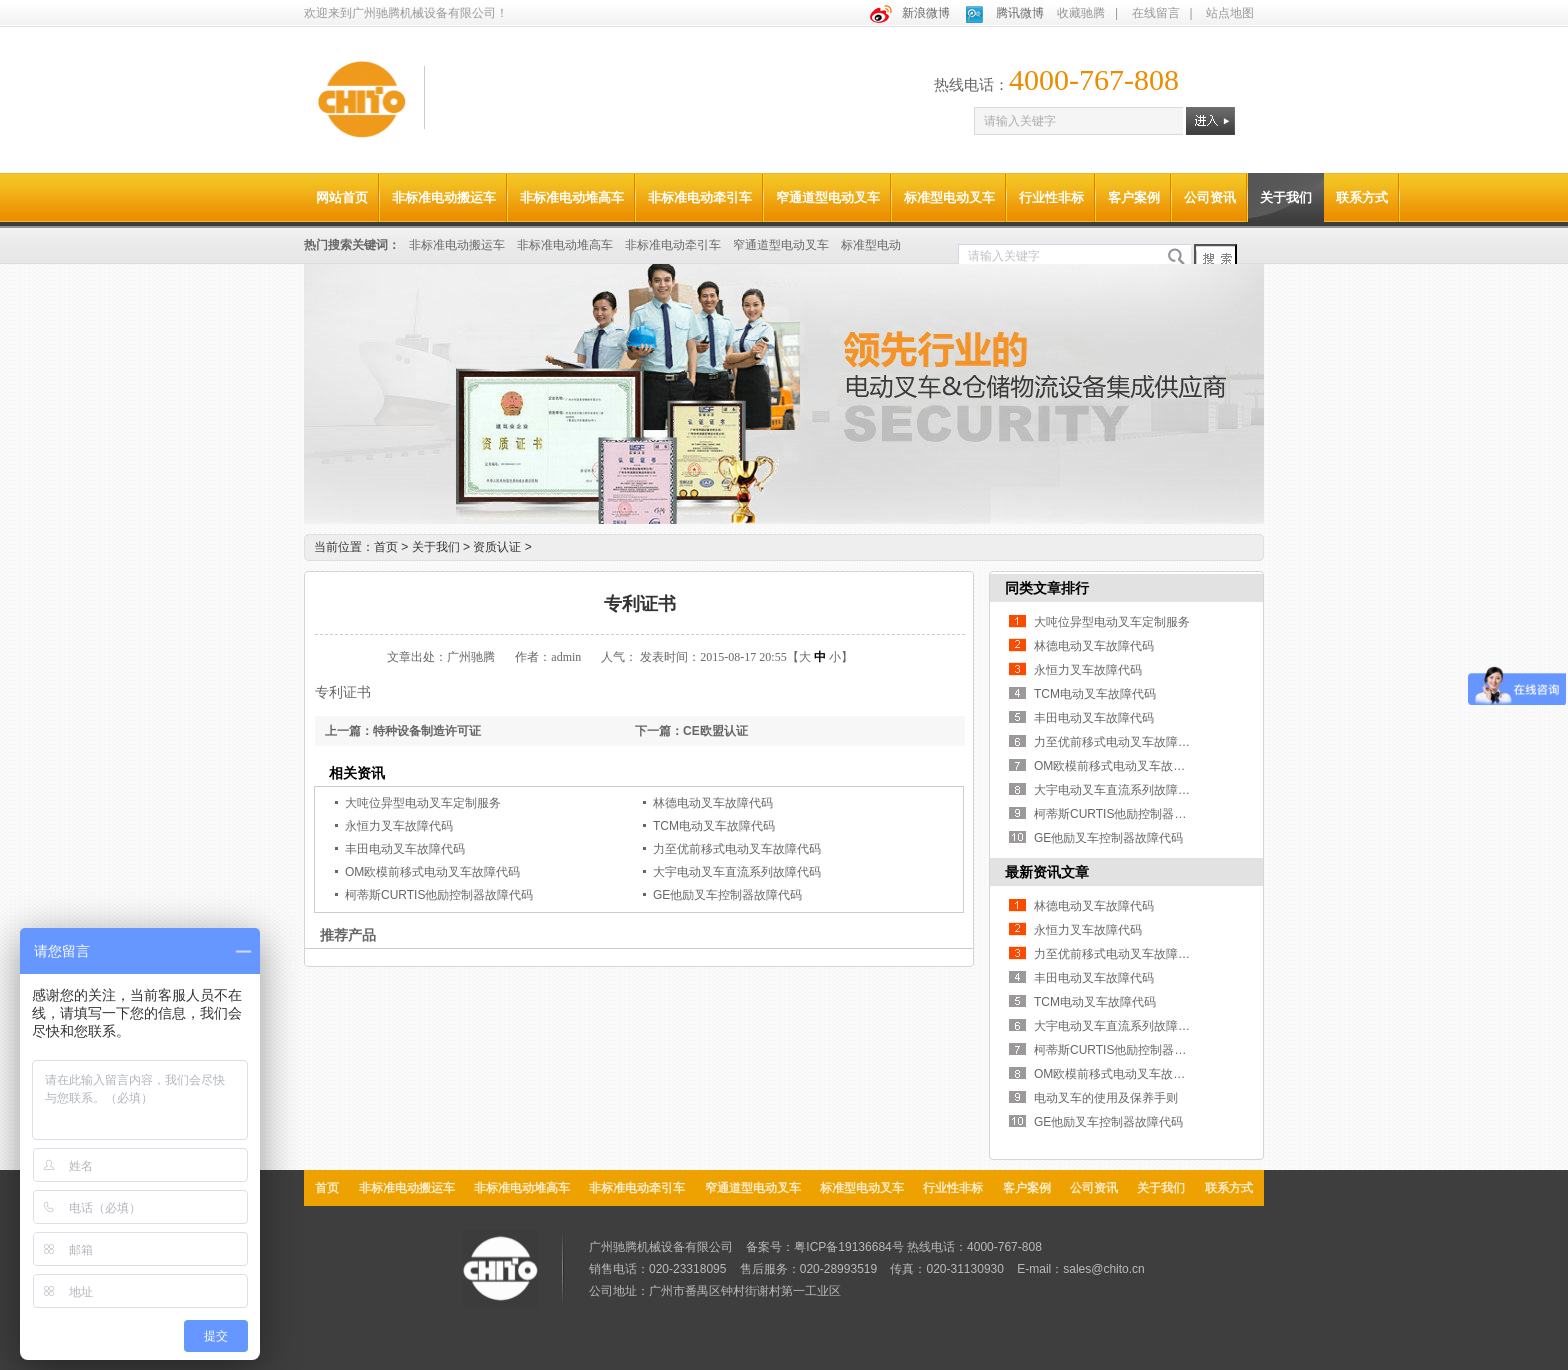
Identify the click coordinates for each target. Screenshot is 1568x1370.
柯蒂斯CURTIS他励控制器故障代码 (439, 895)
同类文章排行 (1047, 588)
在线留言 (1156, 13)
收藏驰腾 (1081, 13)
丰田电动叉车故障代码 (405, 849)
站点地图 (1230, 13)
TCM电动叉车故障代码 (714, 826)
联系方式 (1362, 197)
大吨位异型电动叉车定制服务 (423, 803)
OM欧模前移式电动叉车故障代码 (432, 872)
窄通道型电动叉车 (828, 197)
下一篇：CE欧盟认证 (691, 731)
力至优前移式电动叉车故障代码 (737, 849)
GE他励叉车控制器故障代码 (727, 895)
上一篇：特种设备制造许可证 (403, 731)
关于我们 (1286, 197)
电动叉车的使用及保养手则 (1106, 1098)
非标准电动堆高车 (572, 197)
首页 (386, 547)
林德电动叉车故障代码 (713, 803)
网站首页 (342, 197)
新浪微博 (926, 13)
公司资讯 (1210, 197)
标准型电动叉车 (949, 197)
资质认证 (502, 547)
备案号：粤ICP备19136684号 (824, 1247)
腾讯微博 (1020, 13)
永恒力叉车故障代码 (399, 826)
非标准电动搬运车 (444, 197)
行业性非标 (1051, 197)
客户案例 (1134, 197)
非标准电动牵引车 (700, 197)
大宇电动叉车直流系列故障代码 (737, 872)
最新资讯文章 (1047, 872)
